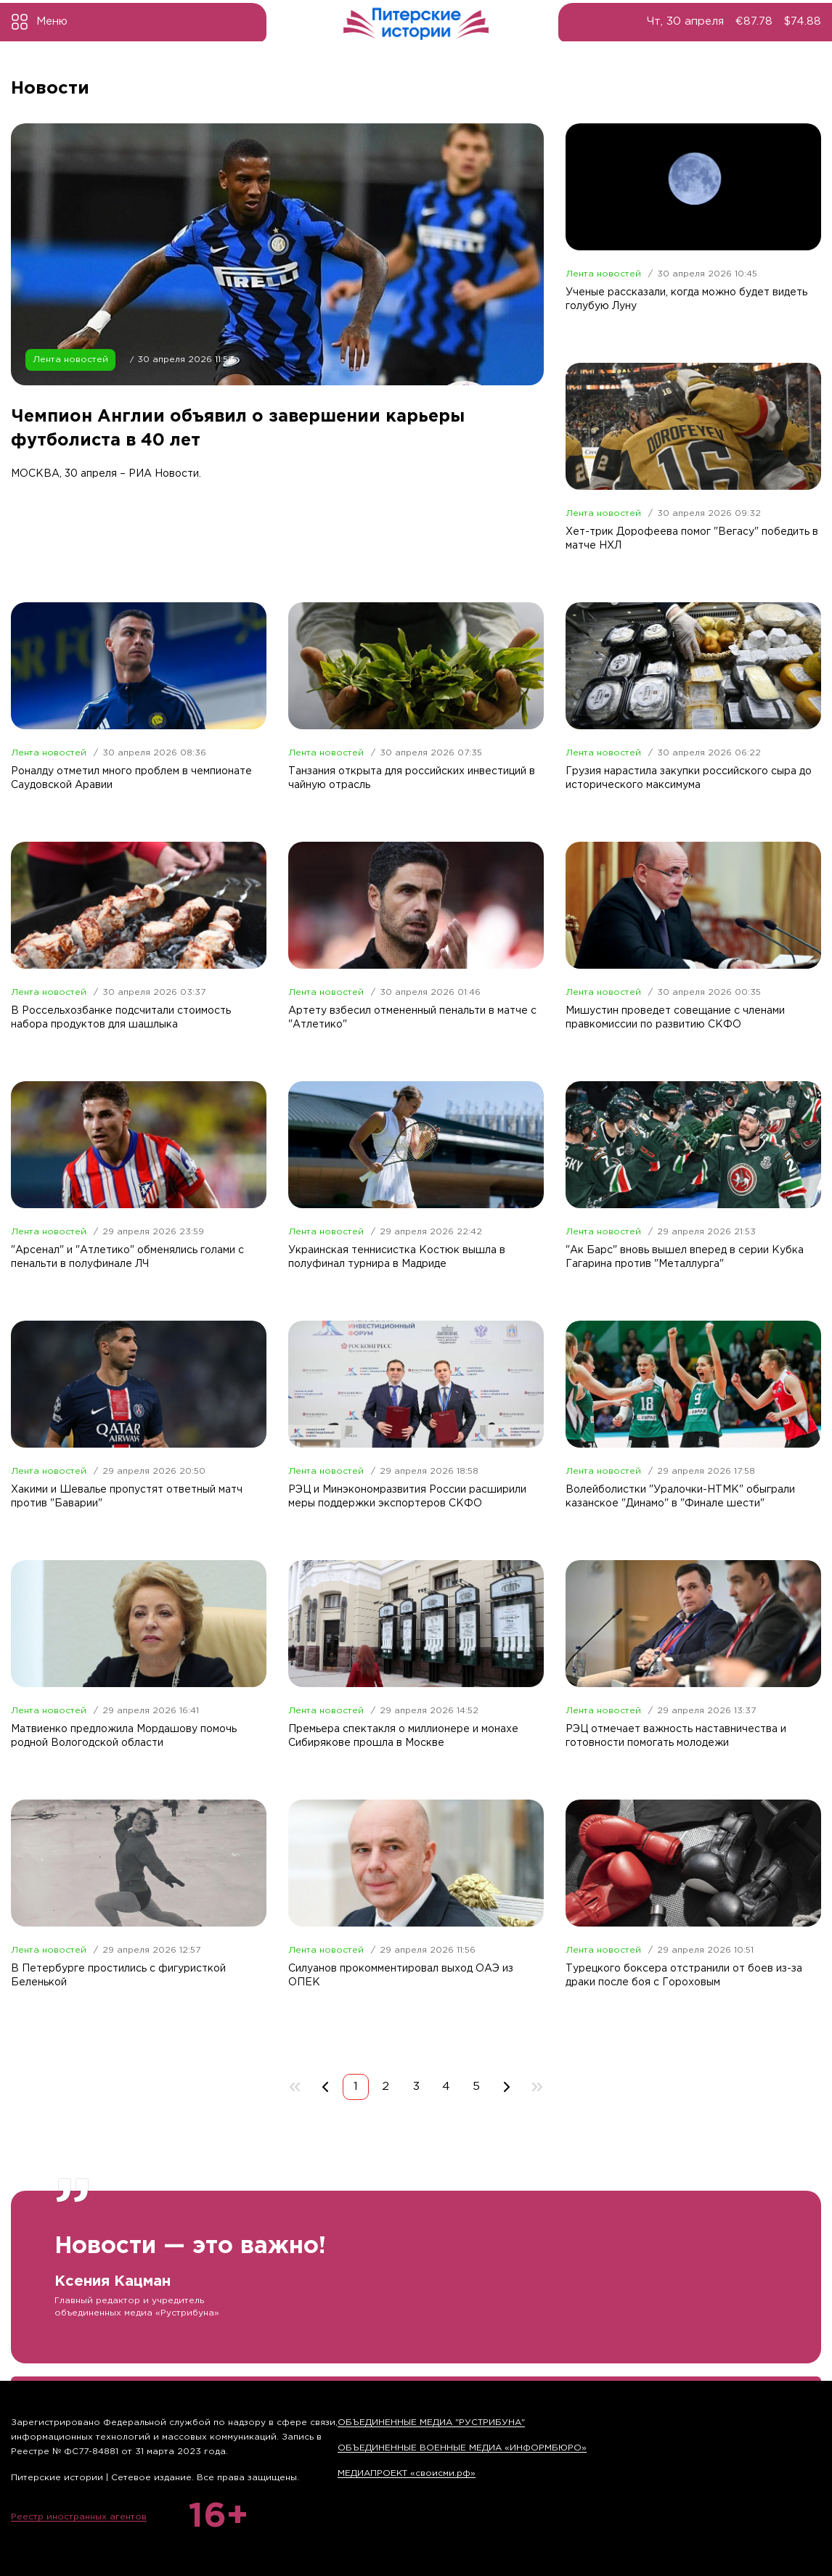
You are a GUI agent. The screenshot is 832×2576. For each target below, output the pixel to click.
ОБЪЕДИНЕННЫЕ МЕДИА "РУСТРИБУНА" (431, 2423)
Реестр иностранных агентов (79, 2517)
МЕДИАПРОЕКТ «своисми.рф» (407, 2473)
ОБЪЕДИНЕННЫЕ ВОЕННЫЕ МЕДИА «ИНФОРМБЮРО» (462, 2448)
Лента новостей (70, 373)
